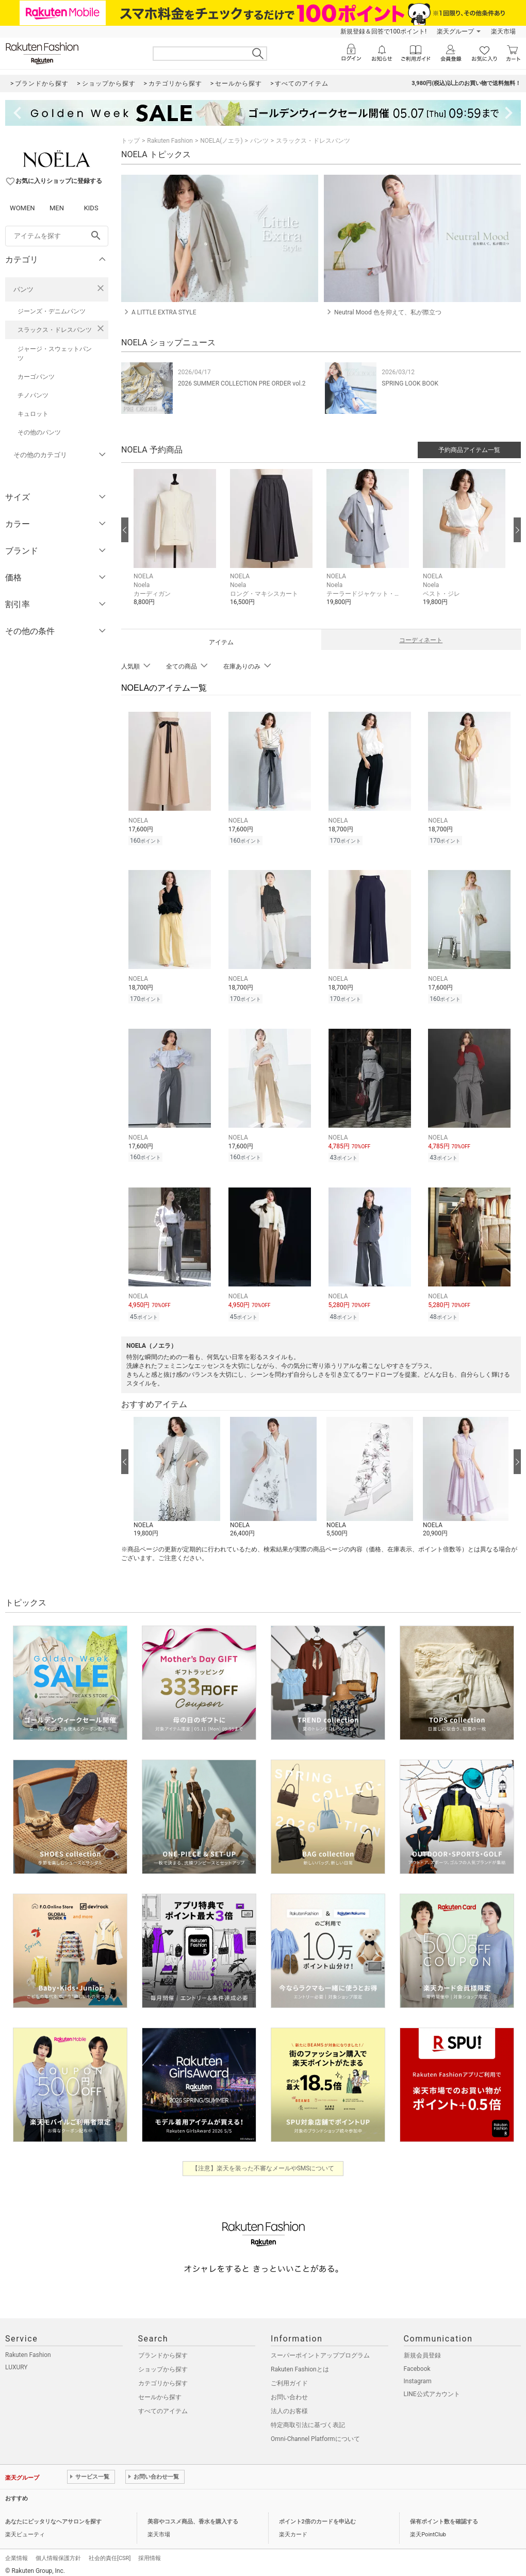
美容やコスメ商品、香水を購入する (192, 2515)
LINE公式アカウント (432, 2387)
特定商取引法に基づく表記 (308, 2418)
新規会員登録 (422, 2349)
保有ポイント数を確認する (444, 2515)
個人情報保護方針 (58, 2552)
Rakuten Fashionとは (300, 2363)
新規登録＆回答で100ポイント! (383, 31)
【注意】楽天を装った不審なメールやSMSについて (263, 2162)
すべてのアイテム (163, 2404)
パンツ (23, 289)
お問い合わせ (289, 2391)
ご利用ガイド (289, 2377)
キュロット (33, 413)
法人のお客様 (289, 2404)
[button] (176, 545)
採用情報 (149, 2552)
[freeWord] (56, 236)
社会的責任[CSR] (109, 2552)
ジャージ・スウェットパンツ (55, 353)
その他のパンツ (39, 432)
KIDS (91, 208)
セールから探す (160, 2391)
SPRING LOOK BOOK (410, 383)
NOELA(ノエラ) (221, 140)
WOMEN (22, 208)
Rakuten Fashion (170, 140)
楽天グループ (455, 31)
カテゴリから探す (163, 2377)
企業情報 (16, 2552)
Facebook (417, 2362)
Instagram (418, 2375)
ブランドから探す (163, 2349)
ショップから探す (163, 2363)
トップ (130, 140)
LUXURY (16, 2361)
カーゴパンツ (36, 376)
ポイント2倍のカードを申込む (317, 2515)
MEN (57, 208)
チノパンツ (33, 395)
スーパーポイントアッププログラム (320, 2349)
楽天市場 (503, 31)
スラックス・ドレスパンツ (55, 329)
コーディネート (420, 640)
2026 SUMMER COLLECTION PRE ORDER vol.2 (242, 383)
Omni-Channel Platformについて (315, 2432)
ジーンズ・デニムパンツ (52, 311)
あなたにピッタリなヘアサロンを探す (53, 2515)
